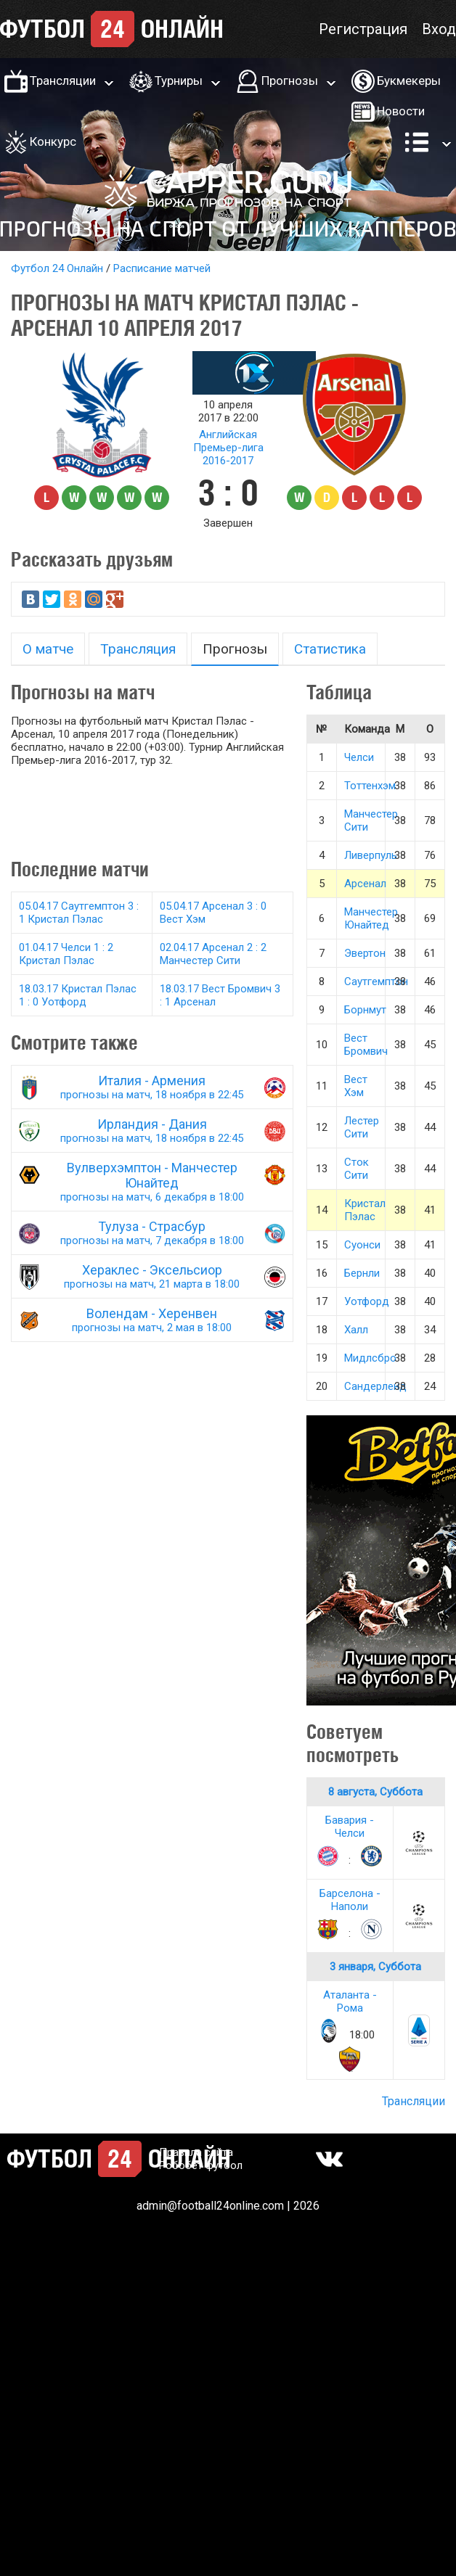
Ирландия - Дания (152, 1130)
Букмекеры (409, 80)
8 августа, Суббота (375, 1791)
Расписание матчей (162, 268)
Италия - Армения (152, 1087)
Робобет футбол (201, 2165)
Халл (356, 1329)
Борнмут (365, 1009)
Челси (359, 757)
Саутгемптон (376, 981)
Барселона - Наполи (349, 1900)
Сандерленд (375, 1386)
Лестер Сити (361, 1127)
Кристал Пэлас (365, 1210)
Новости (401, 111)
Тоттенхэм (370, 785)
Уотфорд (366, 1301)
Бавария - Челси (349, 1827)
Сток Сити (356, 1169)
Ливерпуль (370, 855)
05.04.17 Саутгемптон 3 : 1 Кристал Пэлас (79, 913)
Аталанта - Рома (350, 2001)
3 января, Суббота (375, 1966)
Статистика (330, 649)
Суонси (362, 1244)
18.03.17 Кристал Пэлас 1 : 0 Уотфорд (78, 995)
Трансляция (138, 649)
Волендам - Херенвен (152, 1320)
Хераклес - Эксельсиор (152, 1276)
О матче (48, 649)
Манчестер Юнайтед (371, 918)
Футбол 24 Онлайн (57, 268)
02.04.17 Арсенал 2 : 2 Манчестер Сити (213, 954)
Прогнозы (289, 80)
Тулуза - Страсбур (152, 1233)
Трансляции (63, 80)
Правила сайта (196, 2152)
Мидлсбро (370, 1358)
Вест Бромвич (366, 1045)
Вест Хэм (355, 1086)
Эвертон (365, 953)
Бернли (362, 1273)
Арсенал (365, 883)
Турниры (179, 80)
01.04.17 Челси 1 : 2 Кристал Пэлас (66, 954)
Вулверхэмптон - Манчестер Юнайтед (152, 1181)
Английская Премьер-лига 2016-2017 (228, 447)
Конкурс (53, 141)
